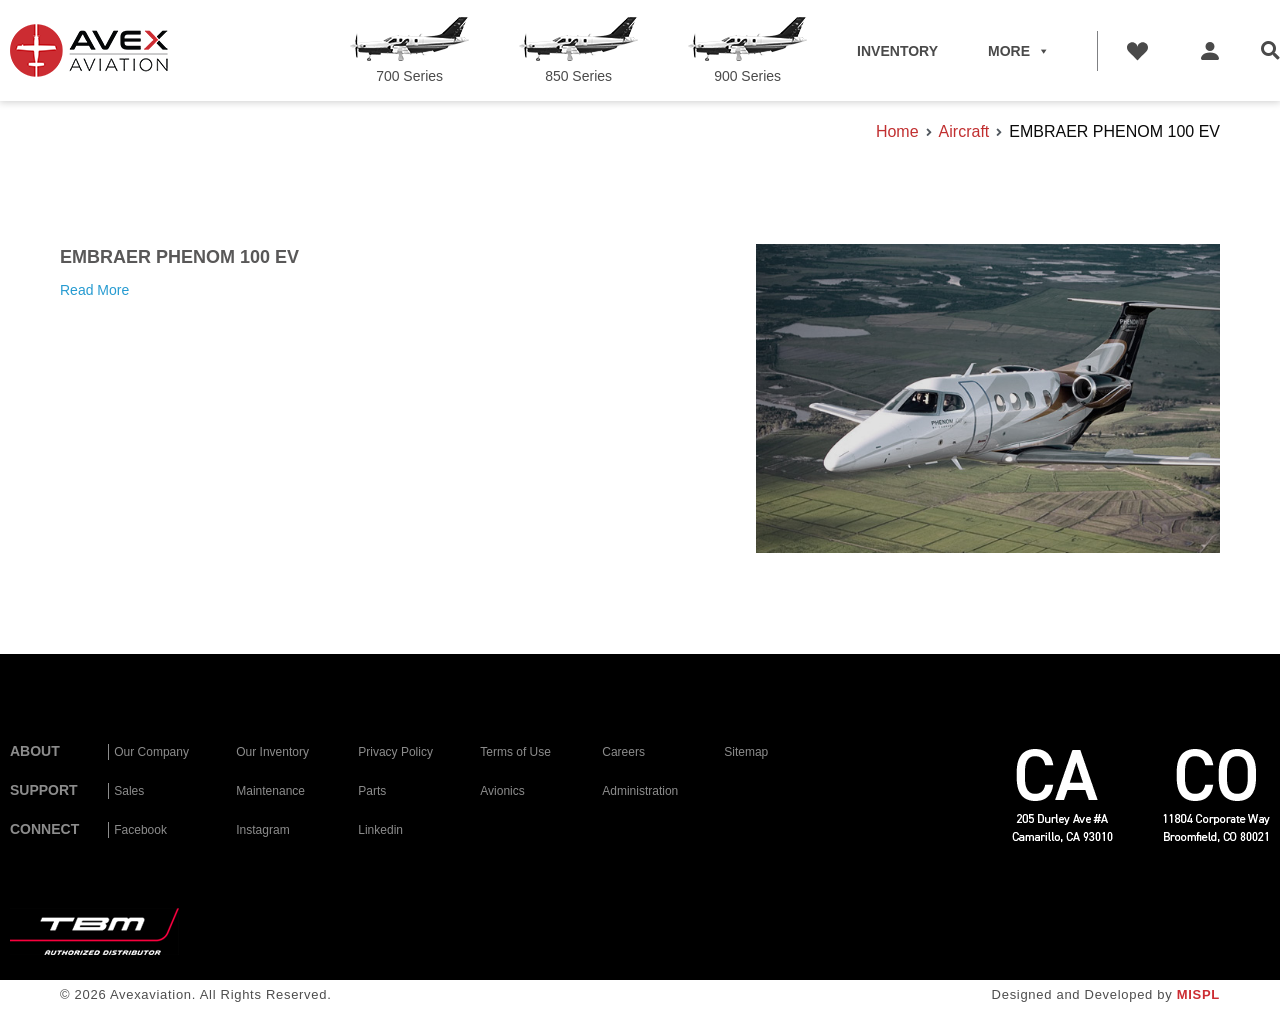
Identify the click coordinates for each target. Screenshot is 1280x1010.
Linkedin (380, 830)
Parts (372, 791)
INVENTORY (897, 51)
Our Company (151, 752)
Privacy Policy (395, 752)
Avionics (502, 791)
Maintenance (270, 791)
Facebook (140, 830)
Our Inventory (272, 752)
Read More (94, 290)
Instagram (262, 830)
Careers (623, 752)
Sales (129, 791)
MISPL (1198, 994)
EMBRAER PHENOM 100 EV (179, 257)
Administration (640, 791)
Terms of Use (515, 752)
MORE (1019, 51)
